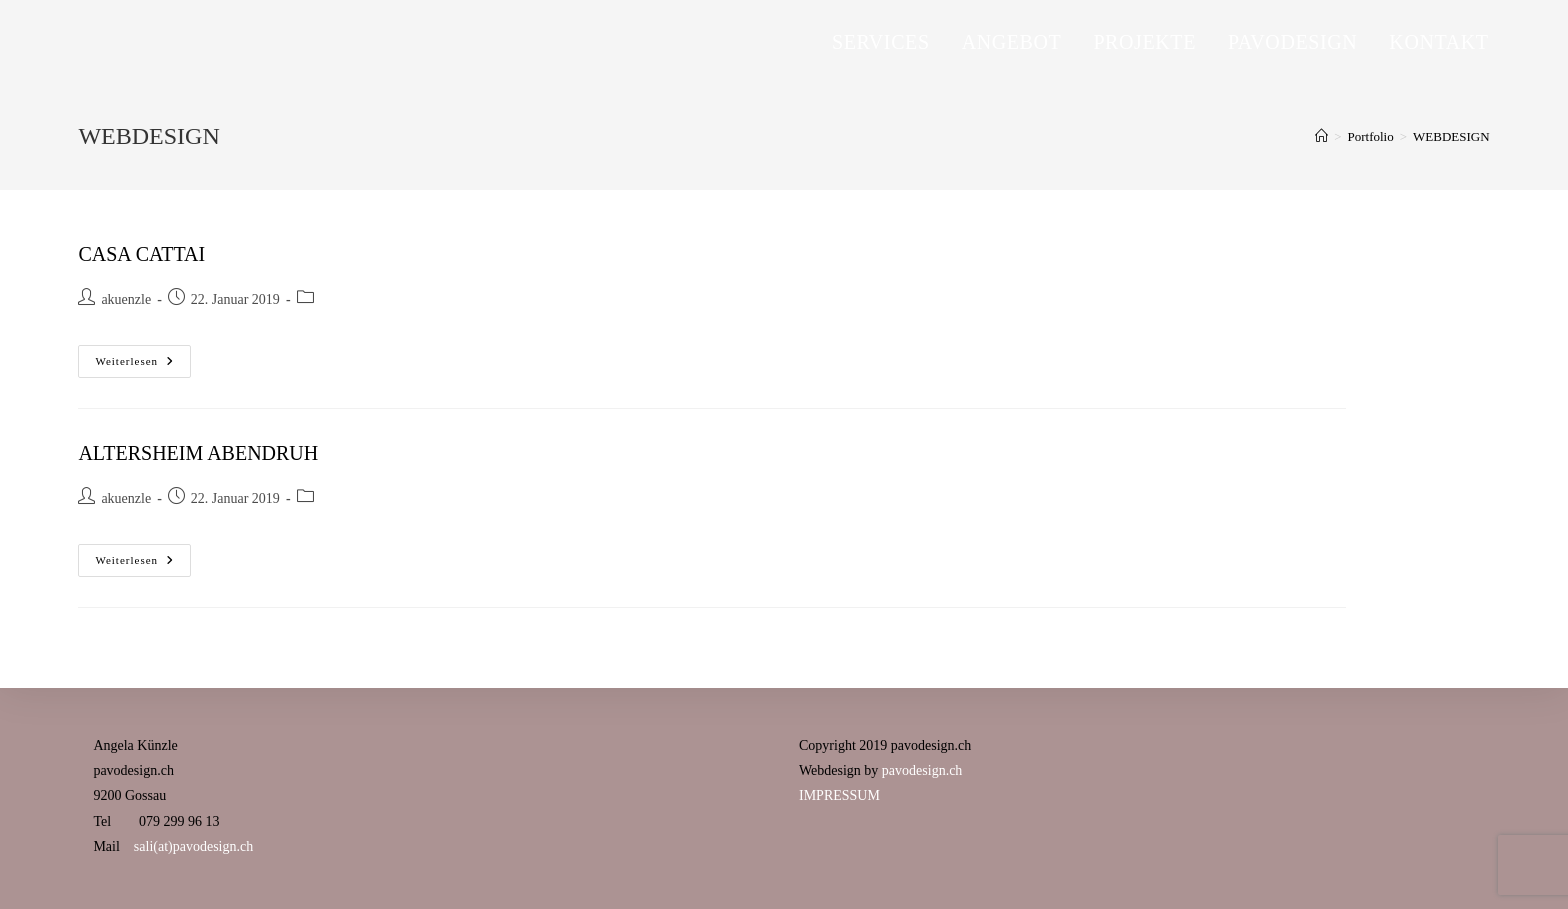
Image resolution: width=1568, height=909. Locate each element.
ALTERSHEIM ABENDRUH (198, 453)
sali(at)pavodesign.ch (193, 846)
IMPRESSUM (839, 795)
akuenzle (126, 299)
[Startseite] (1321, 136)
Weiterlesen (143, 366)
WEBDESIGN (1451, 136)
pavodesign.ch (922, 770)
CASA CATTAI (141, 254)
